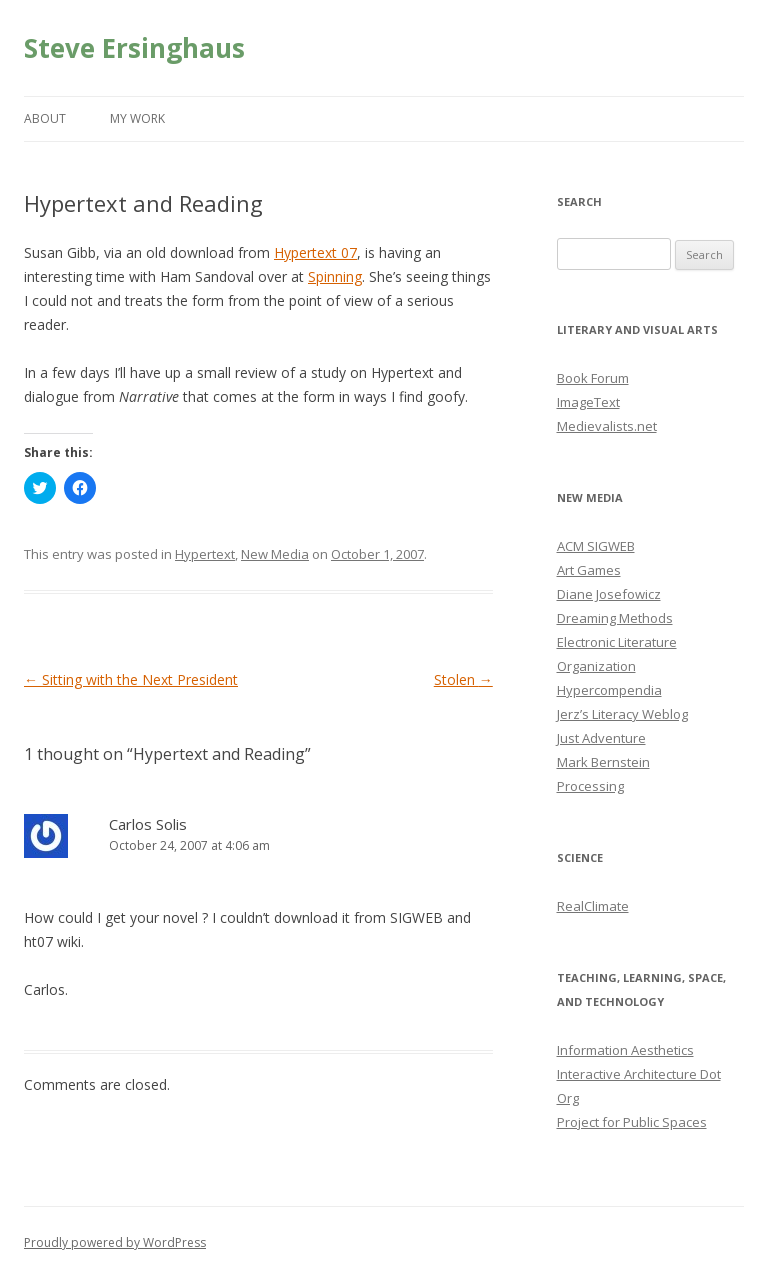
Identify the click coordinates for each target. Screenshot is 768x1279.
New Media (275, 554)
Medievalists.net (607, 426)
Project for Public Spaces (632, 1122)
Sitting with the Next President (131, 679)
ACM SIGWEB (596, 546)
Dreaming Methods (615, 618)
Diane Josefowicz (609, 594)
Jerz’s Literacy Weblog (622, 714)
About (45, 118)
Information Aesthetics (625, 1050)
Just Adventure (601, 738)
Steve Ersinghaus (134, 48)
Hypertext (205, 554)
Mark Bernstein (603, 762)
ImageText (588, 402)
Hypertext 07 (315, 252)
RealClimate (593, 906)
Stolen (463, 679)
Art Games (589, 570)
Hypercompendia (609, 690)
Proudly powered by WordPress (115, 1242)
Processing (590, 786)
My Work (137, 118)
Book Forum (593, 378)
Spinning (335, 276)
